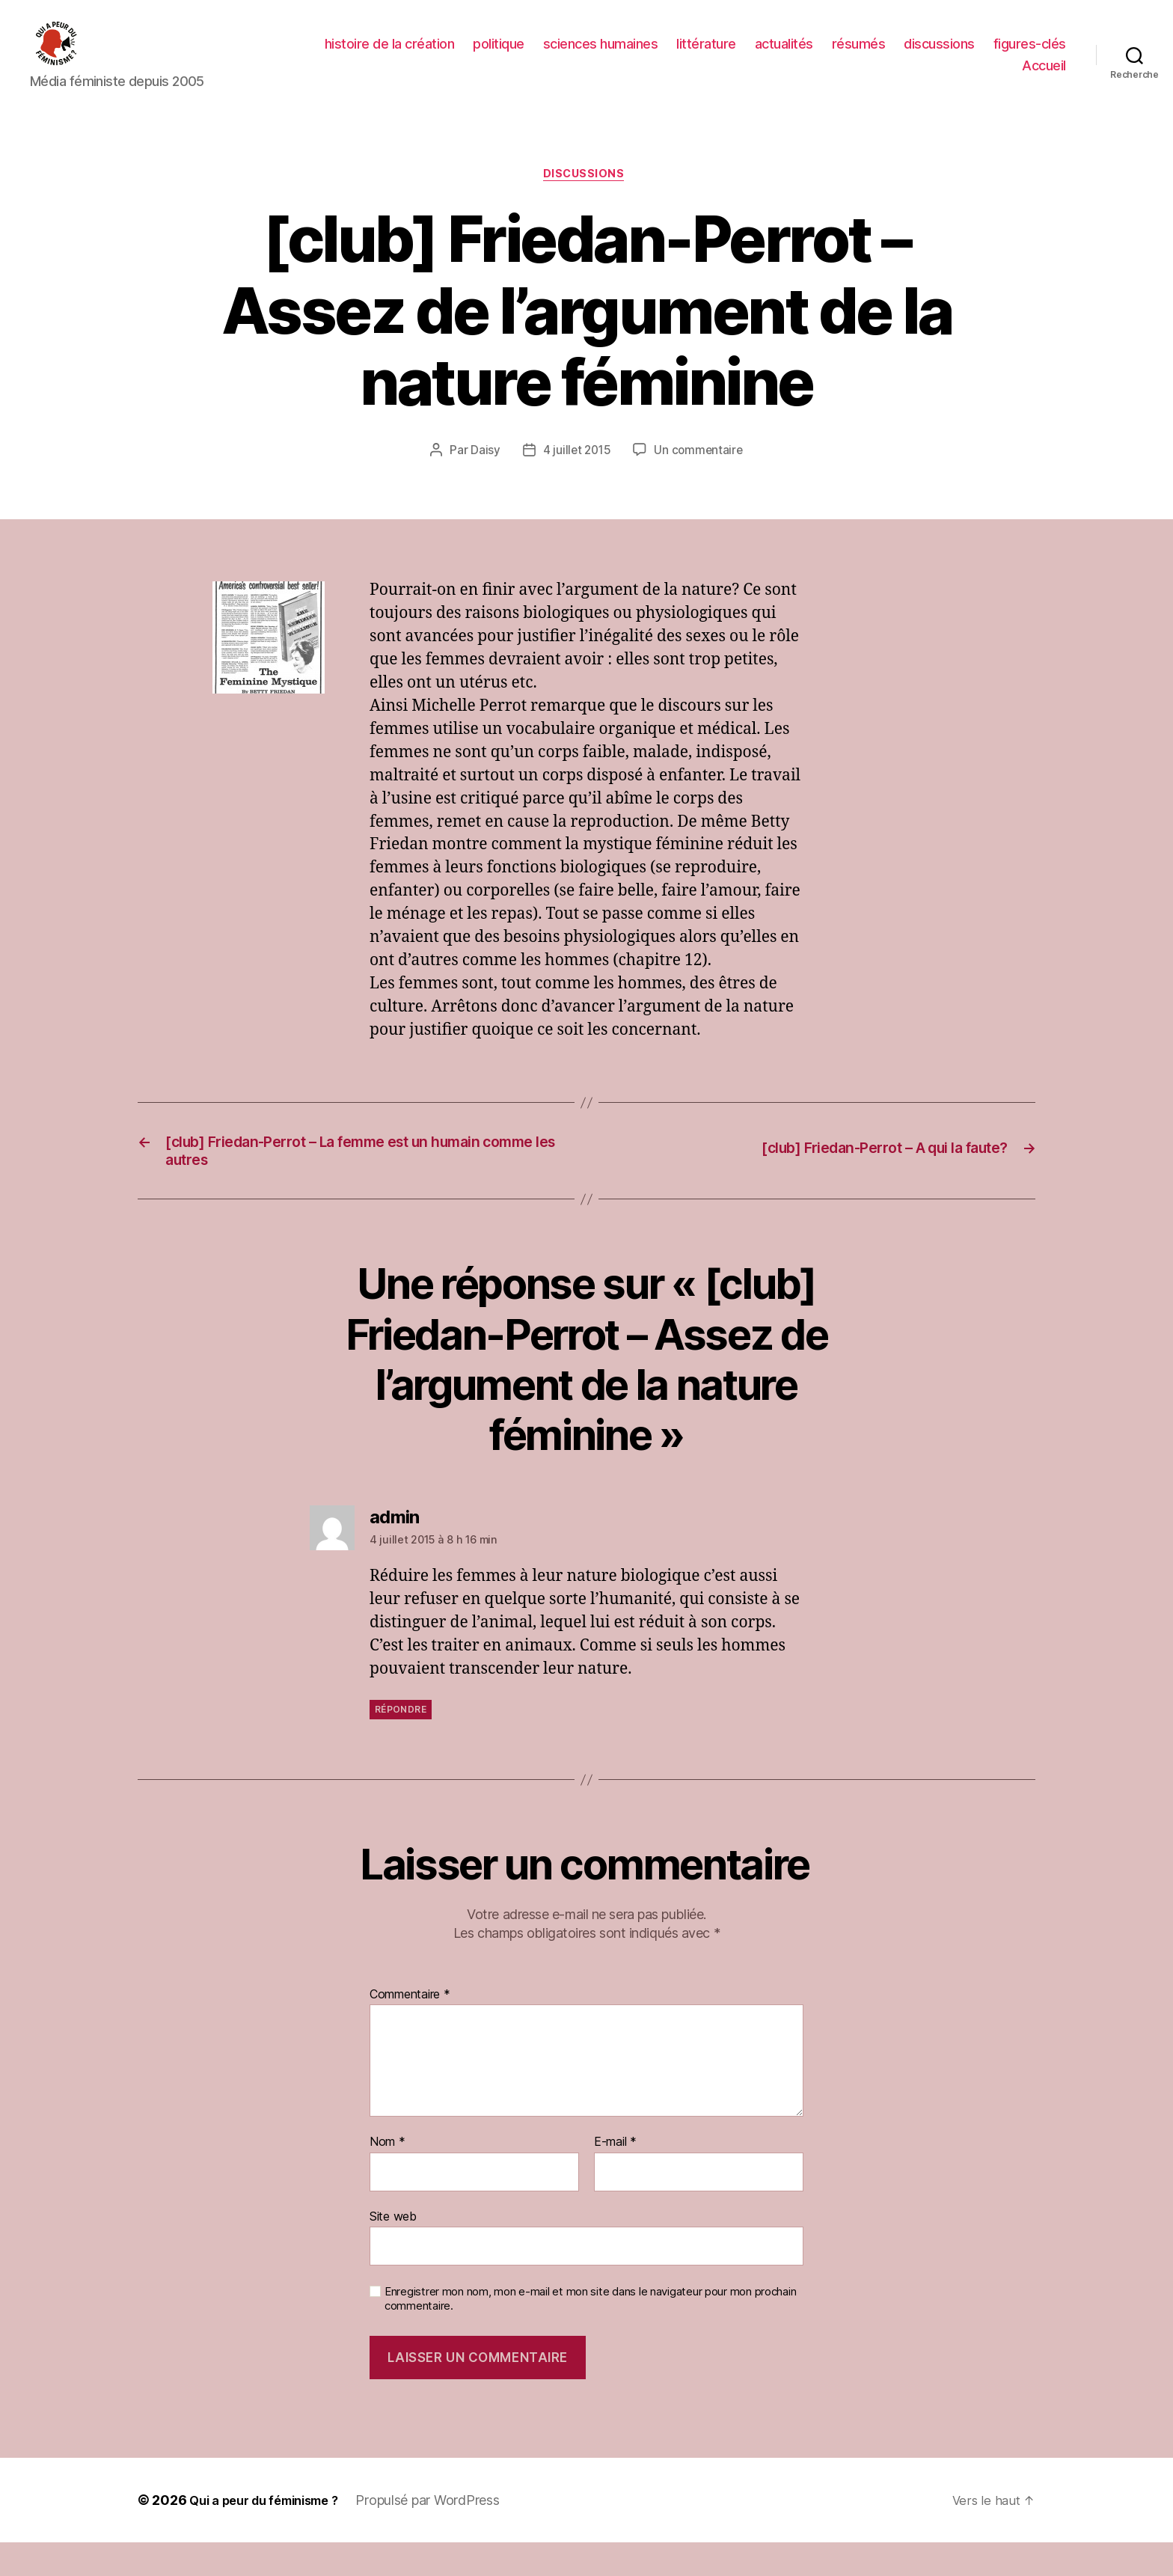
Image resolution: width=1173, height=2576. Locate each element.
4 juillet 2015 (576, 475)
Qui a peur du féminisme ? (272, 2534)
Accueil (1044, 77)
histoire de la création (390, 55)
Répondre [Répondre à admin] (400, 1742)
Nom (387, 2175)
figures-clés (1029, 55)
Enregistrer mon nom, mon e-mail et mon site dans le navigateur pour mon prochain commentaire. (590, 2332)
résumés (859, 55)
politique (498, 55)
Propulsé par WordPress (446, 2534)
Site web (393, 2249)
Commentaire (410, 2027)
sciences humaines (600, 55)
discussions (939, 55)
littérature (706, 55)
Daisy (483, 475)
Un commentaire (700, 475)
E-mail (615, 2175)
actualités (784, 55)
